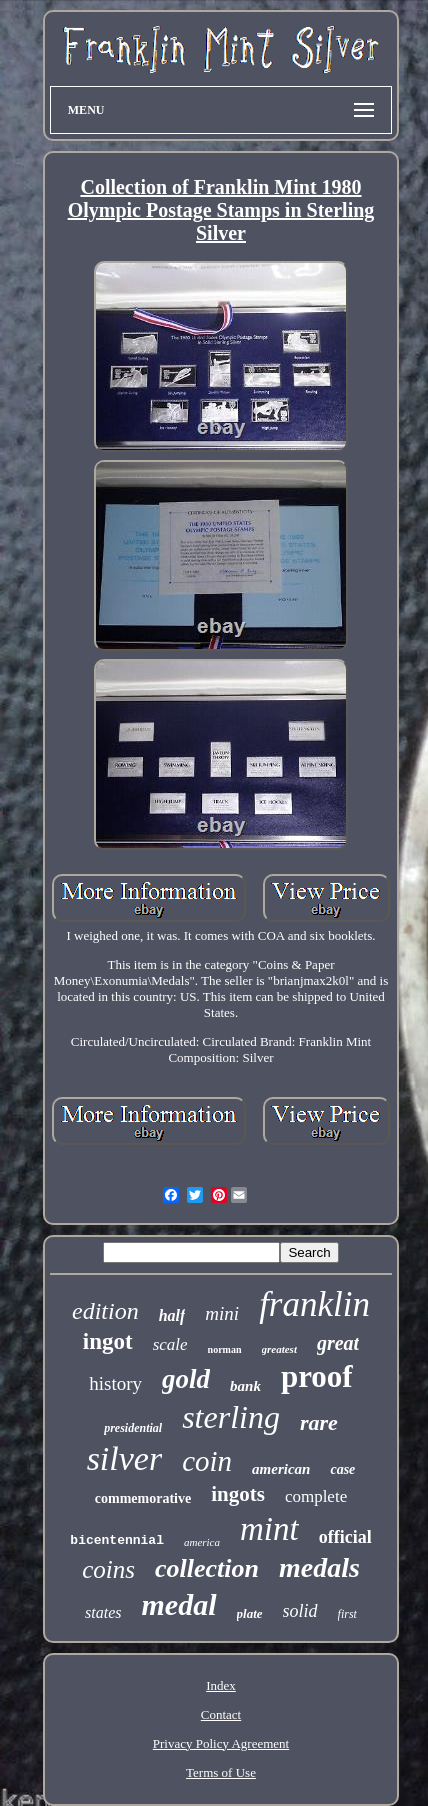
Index (221, 1685)
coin (207, 1461)
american (281, 1469)
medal (179, 1604)
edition (105, 1311)
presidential (133, 1428)
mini (222, 1313)
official (345, 1537)
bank (245, 1386)
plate (250, 1613)
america (202, 1542)
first (347, 1614)
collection (207, 1568)
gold (186, 1379)
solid (300, 1611)
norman (225, 1349)
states (103, 1612)
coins (108, 1569)
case (342, 1469)
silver (125, 1458)
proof (317, 1376)
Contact (221, 1714)
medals (319, 1567)
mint (269, 1529)
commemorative (143, 1498)
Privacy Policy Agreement (221, 1743)
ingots (238, 1494)
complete (316, 1496)
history (115, 1383)
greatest (279, 1349)
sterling (231, 1417)
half (172, 1315)
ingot (108, 1341)
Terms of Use (221, 1772)
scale (170, 1344)
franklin (314, 1304)
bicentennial (117, 1540)
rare (319, 1422)
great (338, 1343)
